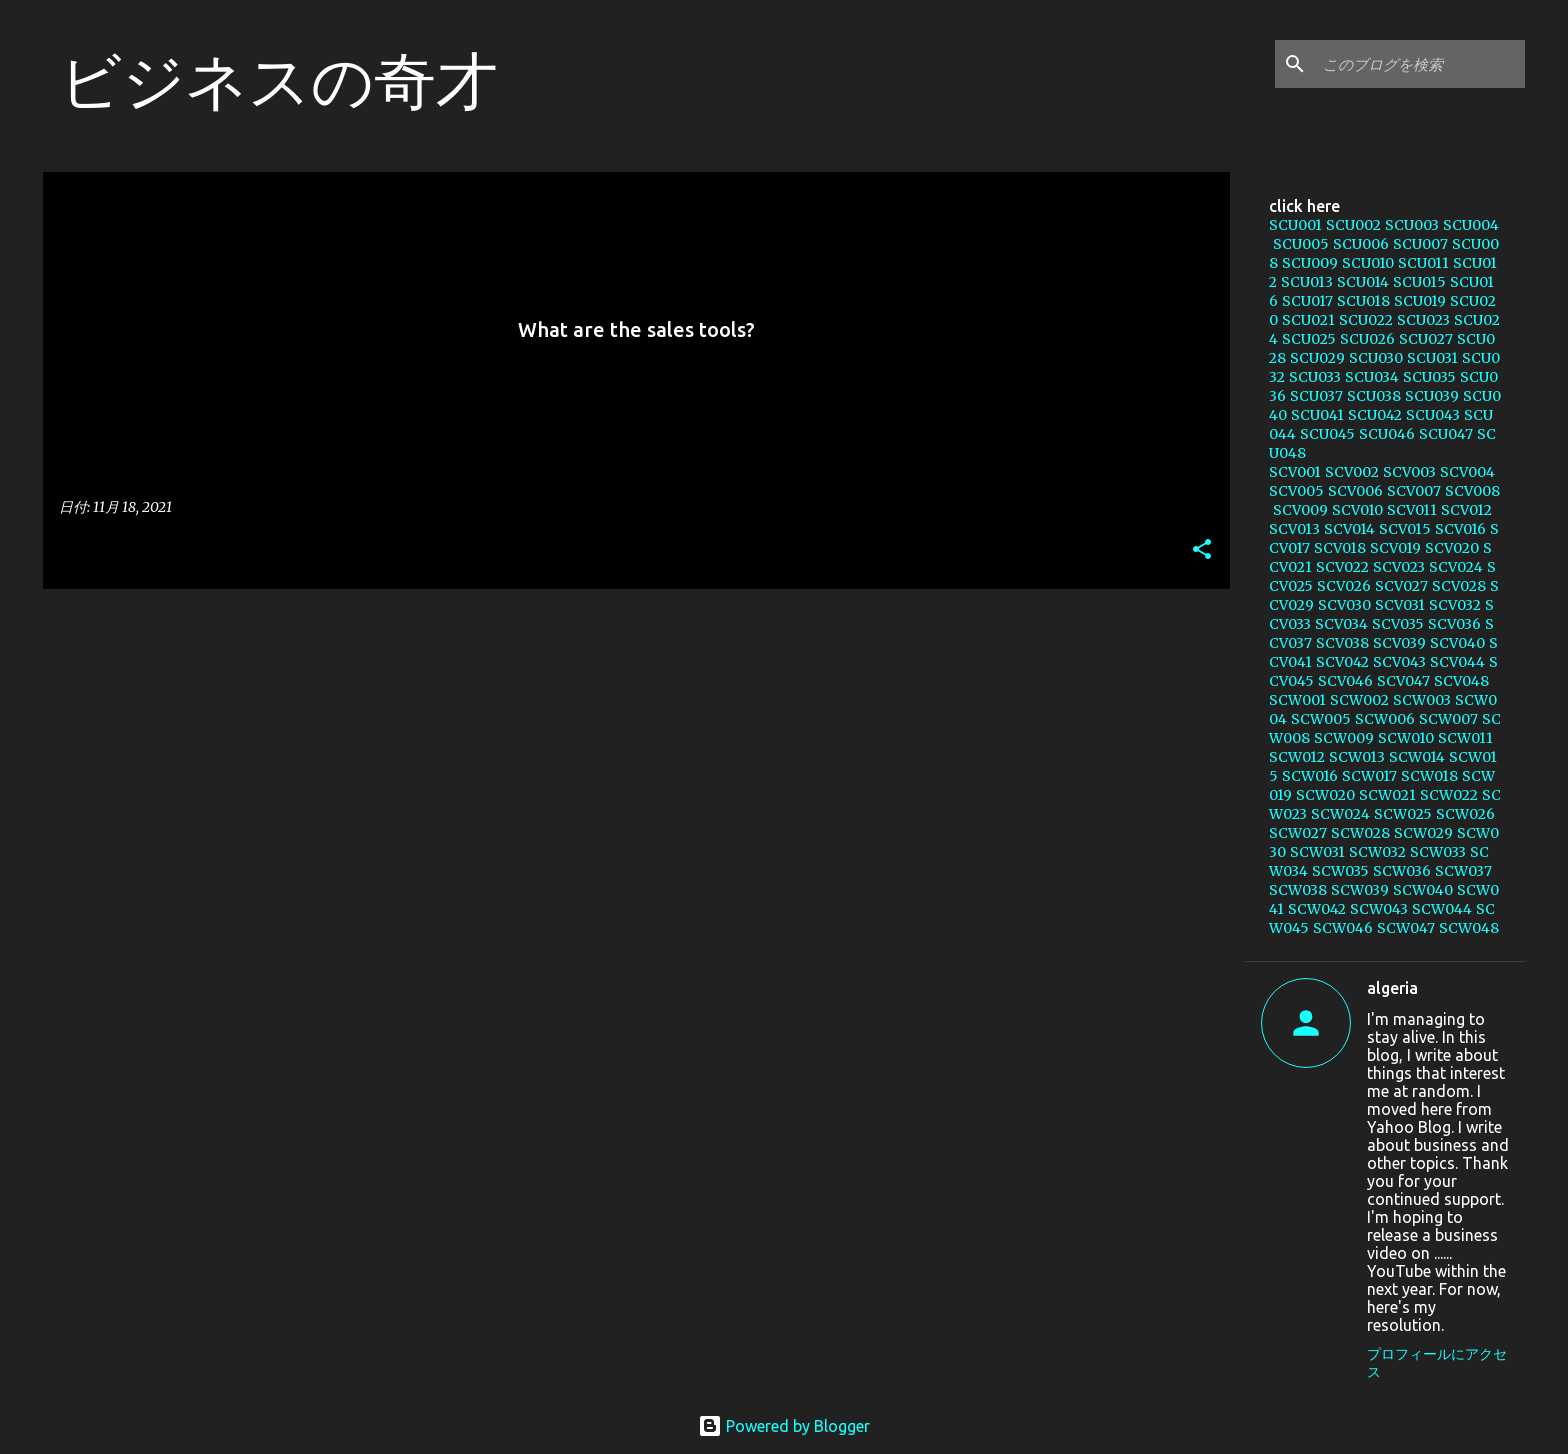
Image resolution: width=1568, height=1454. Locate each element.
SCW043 (1379, 909)
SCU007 (1420, 244)
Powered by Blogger (784, 1426)
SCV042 (1342, 662)
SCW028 (1360, 833)
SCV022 (1342, 567)
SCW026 (1465, 814)
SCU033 (1315, 377)
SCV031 (1400, 605)
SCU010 (1368, 263)
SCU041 (1317, 415)
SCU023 (1423, 320)
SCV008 (1472, 491)
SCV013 (1294, 529)
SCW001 (1297, 700)
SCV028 (1459, 586)
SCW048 (1469, 928)
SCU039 (1432, 396)
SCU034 (1372, 377)
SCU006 (1361, 244)
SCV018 (1340, 548)
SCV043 (1399, 662)
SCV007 (1414, 491)
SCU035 (1429, 377)
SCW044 (1442, 909)
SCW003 (1422, 700)
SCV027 (1401, 586)
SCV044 (1457, 662)
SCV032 (1455, 605)
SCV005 (1296, 491)
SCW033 (1438, 852)
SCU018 (1363, 301)
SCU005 (1301, 244)
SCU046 (1387, 434)
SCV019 (1395, 548)
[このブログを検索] (1420, 64)
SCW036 (1402, 871)
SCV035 (1398, 624)
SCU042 (1375, 415)
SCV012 (1466, 510)
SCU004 (1471, 225)
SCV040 (1457, 643)
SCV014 (1349, 529)
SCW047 (1406, 928)
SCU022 (1366, 320)
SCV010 (1357, 510)
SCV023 (1399, 567)
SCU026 (1367, 339)
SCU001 (1295, 225)
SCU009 (1310, 263)
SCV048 (1461, 681)
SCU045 (1327, 434)
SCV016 (1460, 529)
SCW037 (1463, 871)
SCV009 (1300, 510)
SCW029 (1423, 833)
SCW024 (1340, 814)
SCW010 (1406, 738)
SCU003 (1412, 225)
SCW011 (1465, 738)
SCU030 (1376, 358)
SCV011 (1412, 510)
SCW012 (1297, 757)
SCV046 (1345, 681)
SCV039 (1399, 643)
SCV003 (1409, 472)
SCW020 (1325, 795)
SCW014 (1417, 757)
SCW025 (1403, 814)
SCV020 (1452, 548)
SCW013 (1357, 757)
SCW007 (1448, 719)
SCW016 (1310, 776)
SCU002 (1353, 225)
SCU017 (1307, 301)
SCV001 (1295, 472)
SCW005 (1321, 719)
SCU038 (1374, 396)
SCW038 (1298, 890)
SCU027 (1426, 339)
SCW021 (1387, 795)
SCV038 (1342, 643)
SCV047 (1403, 681)
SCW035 (1340, 871)
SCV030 (1344, 605)
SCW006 (1385, 719)
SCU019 (1420, 301)
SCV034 (1341, 624)
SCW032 (1377, 852)
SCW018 (1429, 776)
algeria (1392, 988)
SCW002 (1359, 700)
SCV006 (1355, 491)
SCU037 (1316, 396)
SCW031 (1317, 852)
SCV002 (1352, 472)
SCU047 (1446, 434)
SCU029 (1317, 358)
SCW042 (1317, 909)
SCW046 (1343, 928)
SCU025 (1309, 339)
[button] (1202, 550)
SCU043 (1433, 415)
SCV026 (1344, 586)
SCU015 (1419, 282)
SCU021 (1308, 320)
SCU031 (1432, 358)
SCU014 (1363, 282)
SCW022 (1449, 795)
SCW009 (1344, 738)
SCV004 (1467, 472)
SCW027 (1298, 833)
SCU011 (1423, 263)
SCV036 (1454, 624)
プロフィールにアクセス (1437, 1363)
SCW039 (1360, 890)
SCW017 (1369, 776)
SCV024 (1456, 567)
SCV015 (1405, 529)
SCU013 (1307, 282)
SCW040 (1423, 890)
